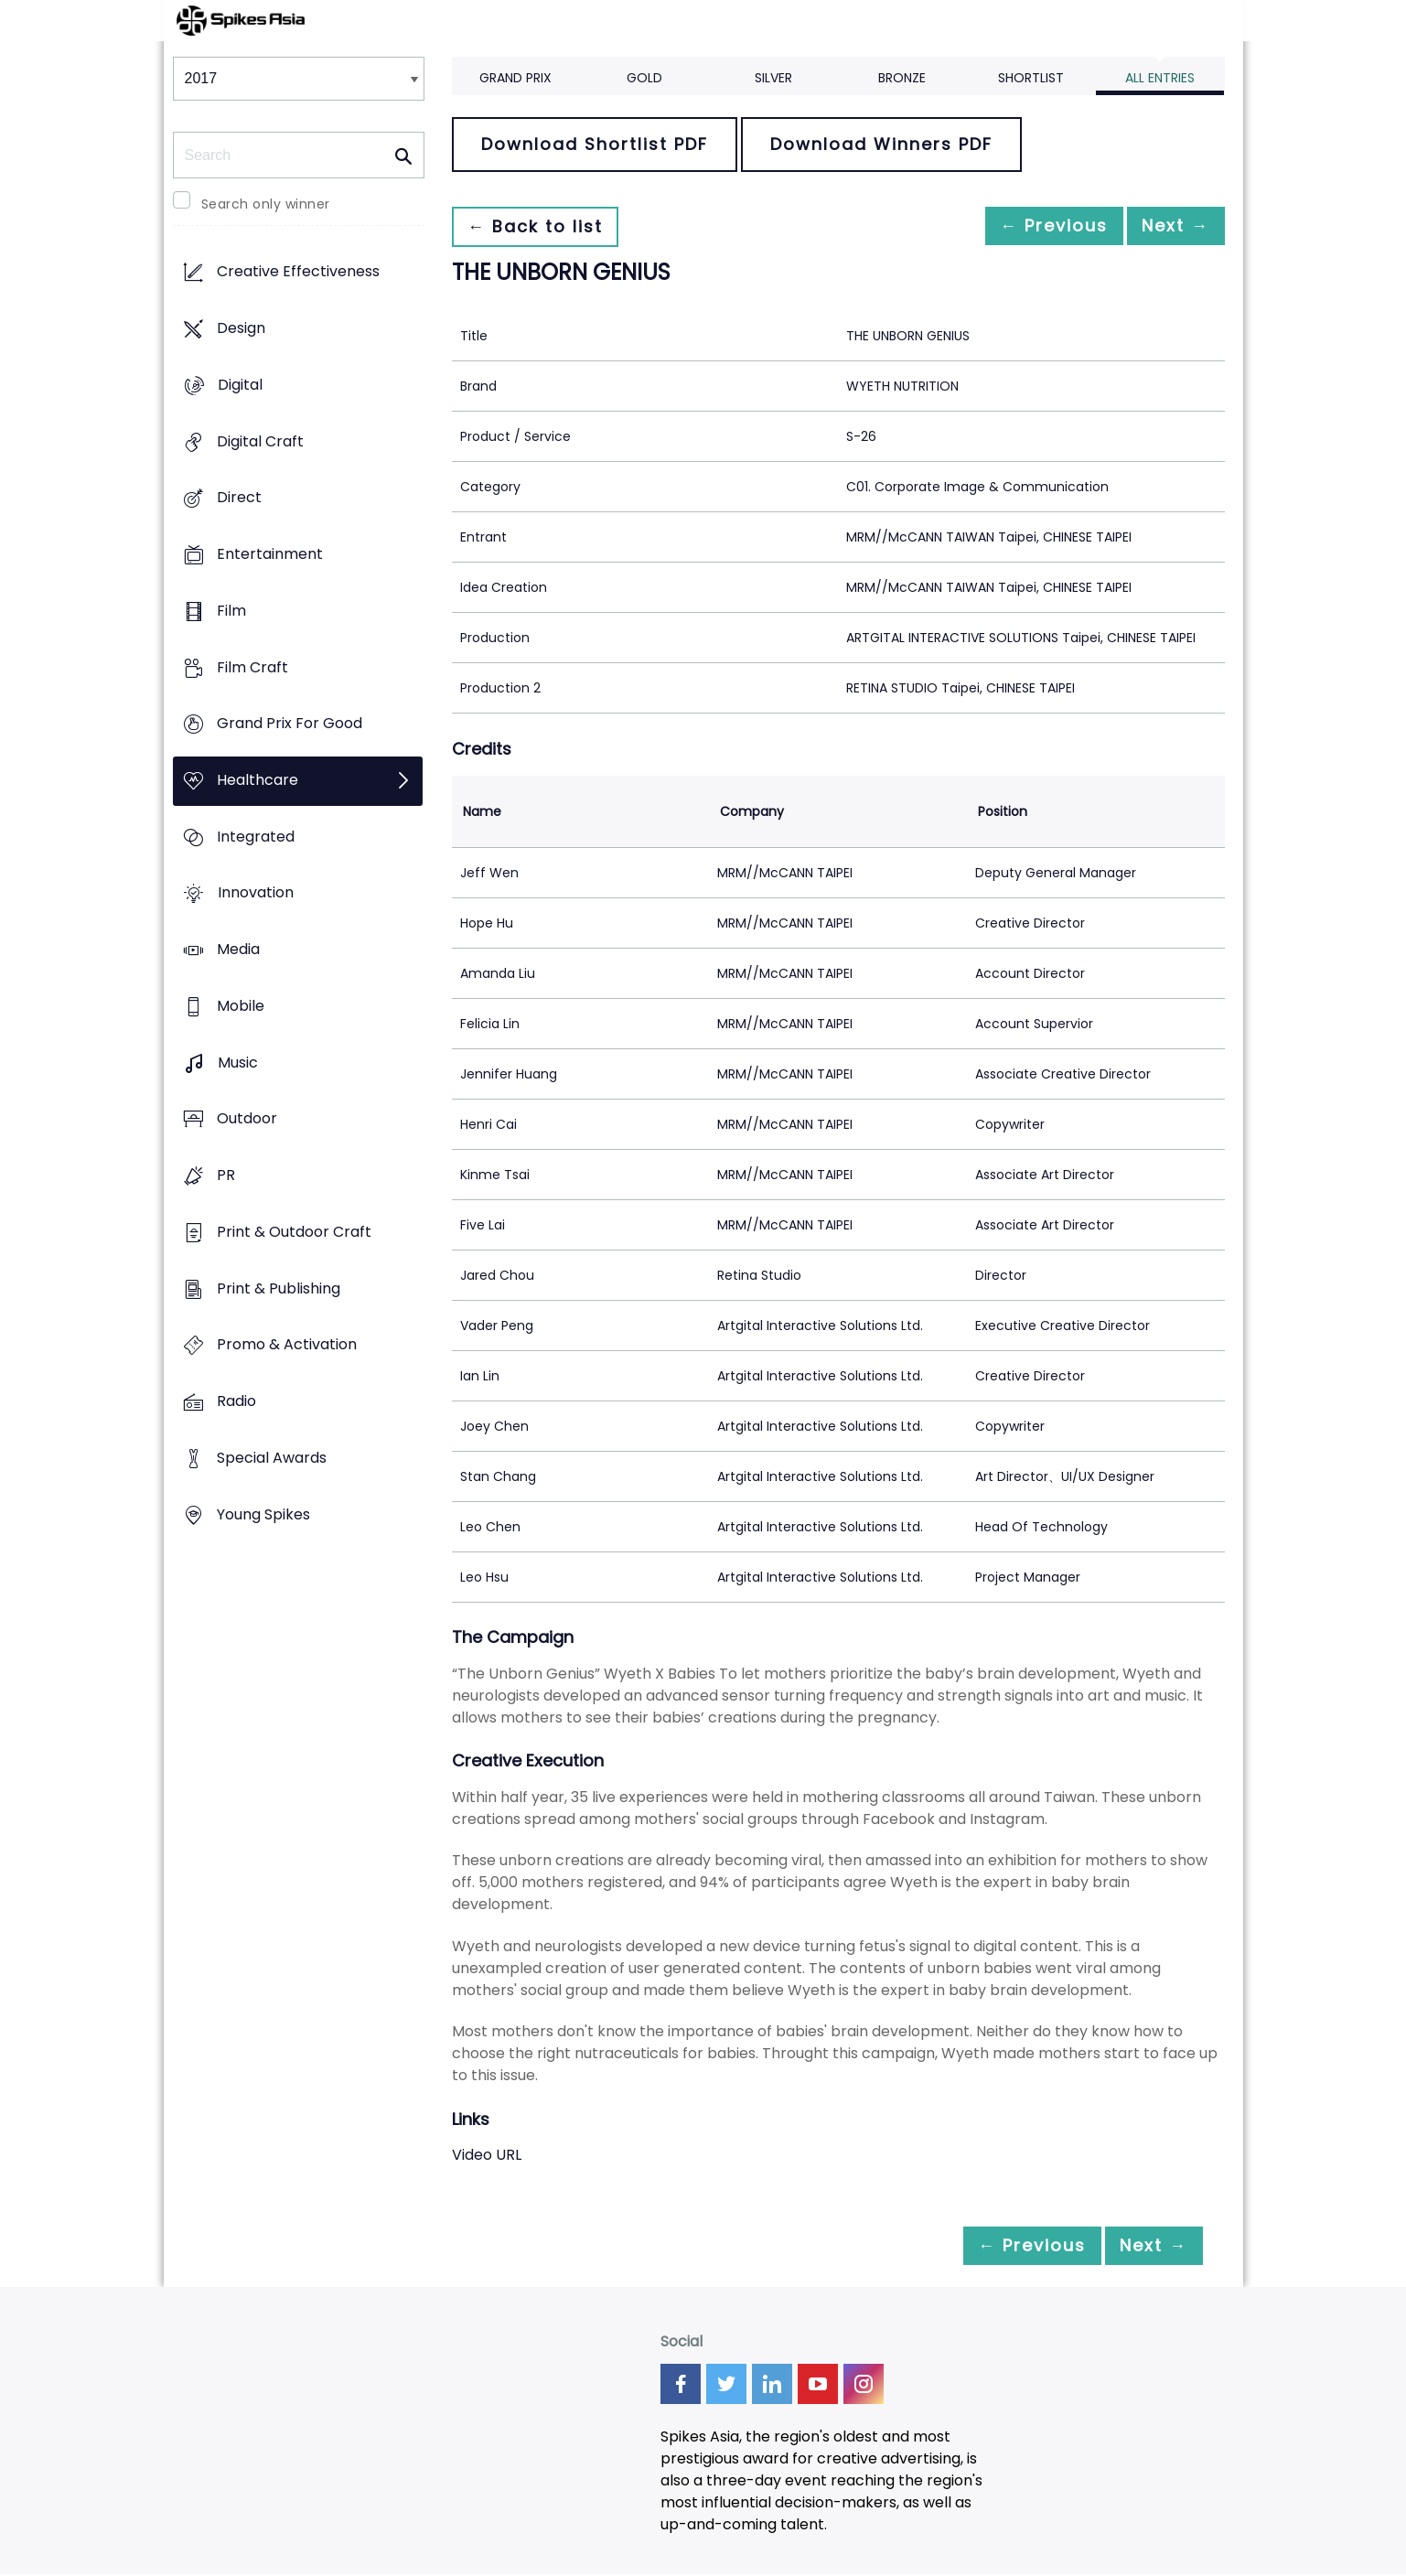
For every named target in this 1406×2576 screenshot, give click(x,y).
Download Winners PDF (881, 144)
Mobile (240, 1005)
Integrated (256, 836)
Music (238, 1062)
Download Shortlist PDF (594, 144)
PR (226, 1175)
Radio (236, 1400)
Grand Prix (515, 78)
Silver (773, 78)
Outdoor (247, 1119)
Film (231, 610)
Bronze (902, 78)
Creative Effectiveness (298, 272)
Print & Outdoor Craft (294, 1231)
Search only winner (265, 204)
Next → (1169, 226)
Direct (239, 498)
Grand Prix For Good (289, 724)
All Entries (1160, 78)
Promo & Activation (287, 1345)
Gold (644, 78)
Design (241, 328)
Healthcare (257, 779)
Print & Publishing (278, 1288)
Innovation (256, 893)
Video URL (486, 2154)
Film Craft (252, 667)
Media (238, 950)
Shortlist (1031, 78)
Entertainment (270, 553)
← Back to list (541, 226)
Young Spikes (263, 1514)
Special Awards (272, 1457)
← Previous (1034, 226)
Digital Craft (260, 441)
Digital (240, 384)
